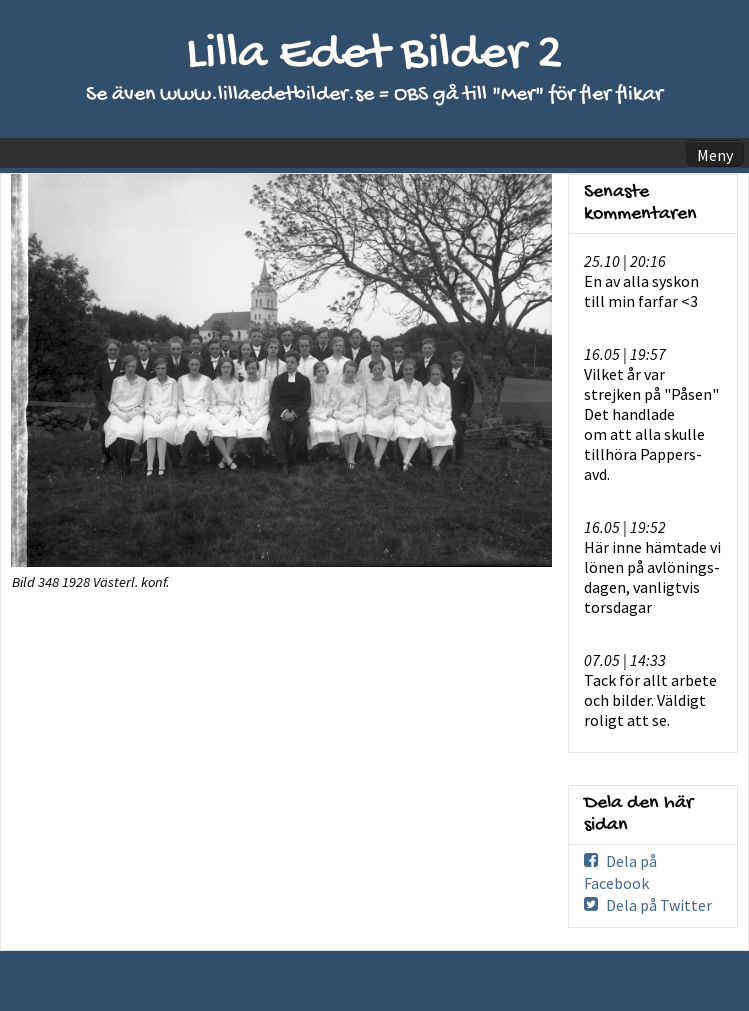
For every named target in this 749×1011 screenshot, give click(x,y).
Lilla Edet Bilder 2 (374, 55)
